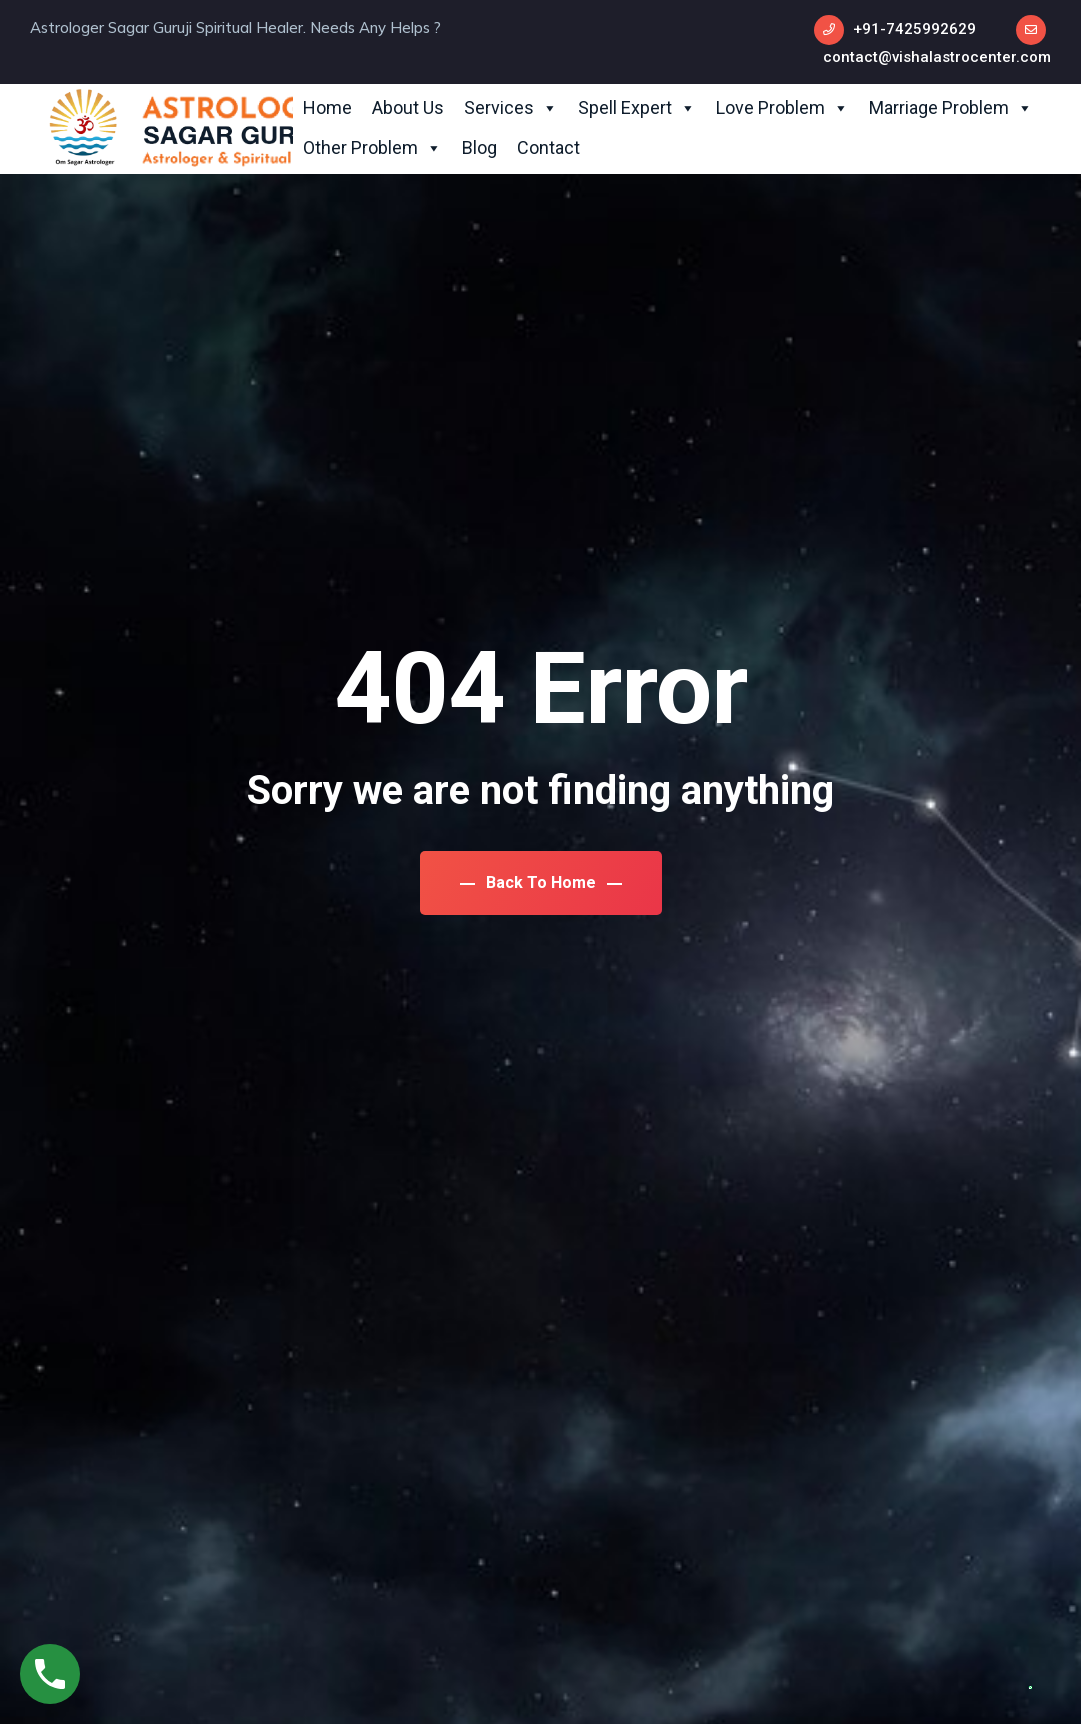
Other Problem (372, 148)
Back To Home (541, 882)
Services (511, 108)
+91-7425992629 (914, 29)
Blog (479, 147)
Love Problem (782, 108)
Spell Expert (637, 108)
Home (327, 107)
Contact (548, 147)
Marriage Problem (951, 108)
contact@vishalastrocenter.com (937, 57)
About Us (408, 107)
